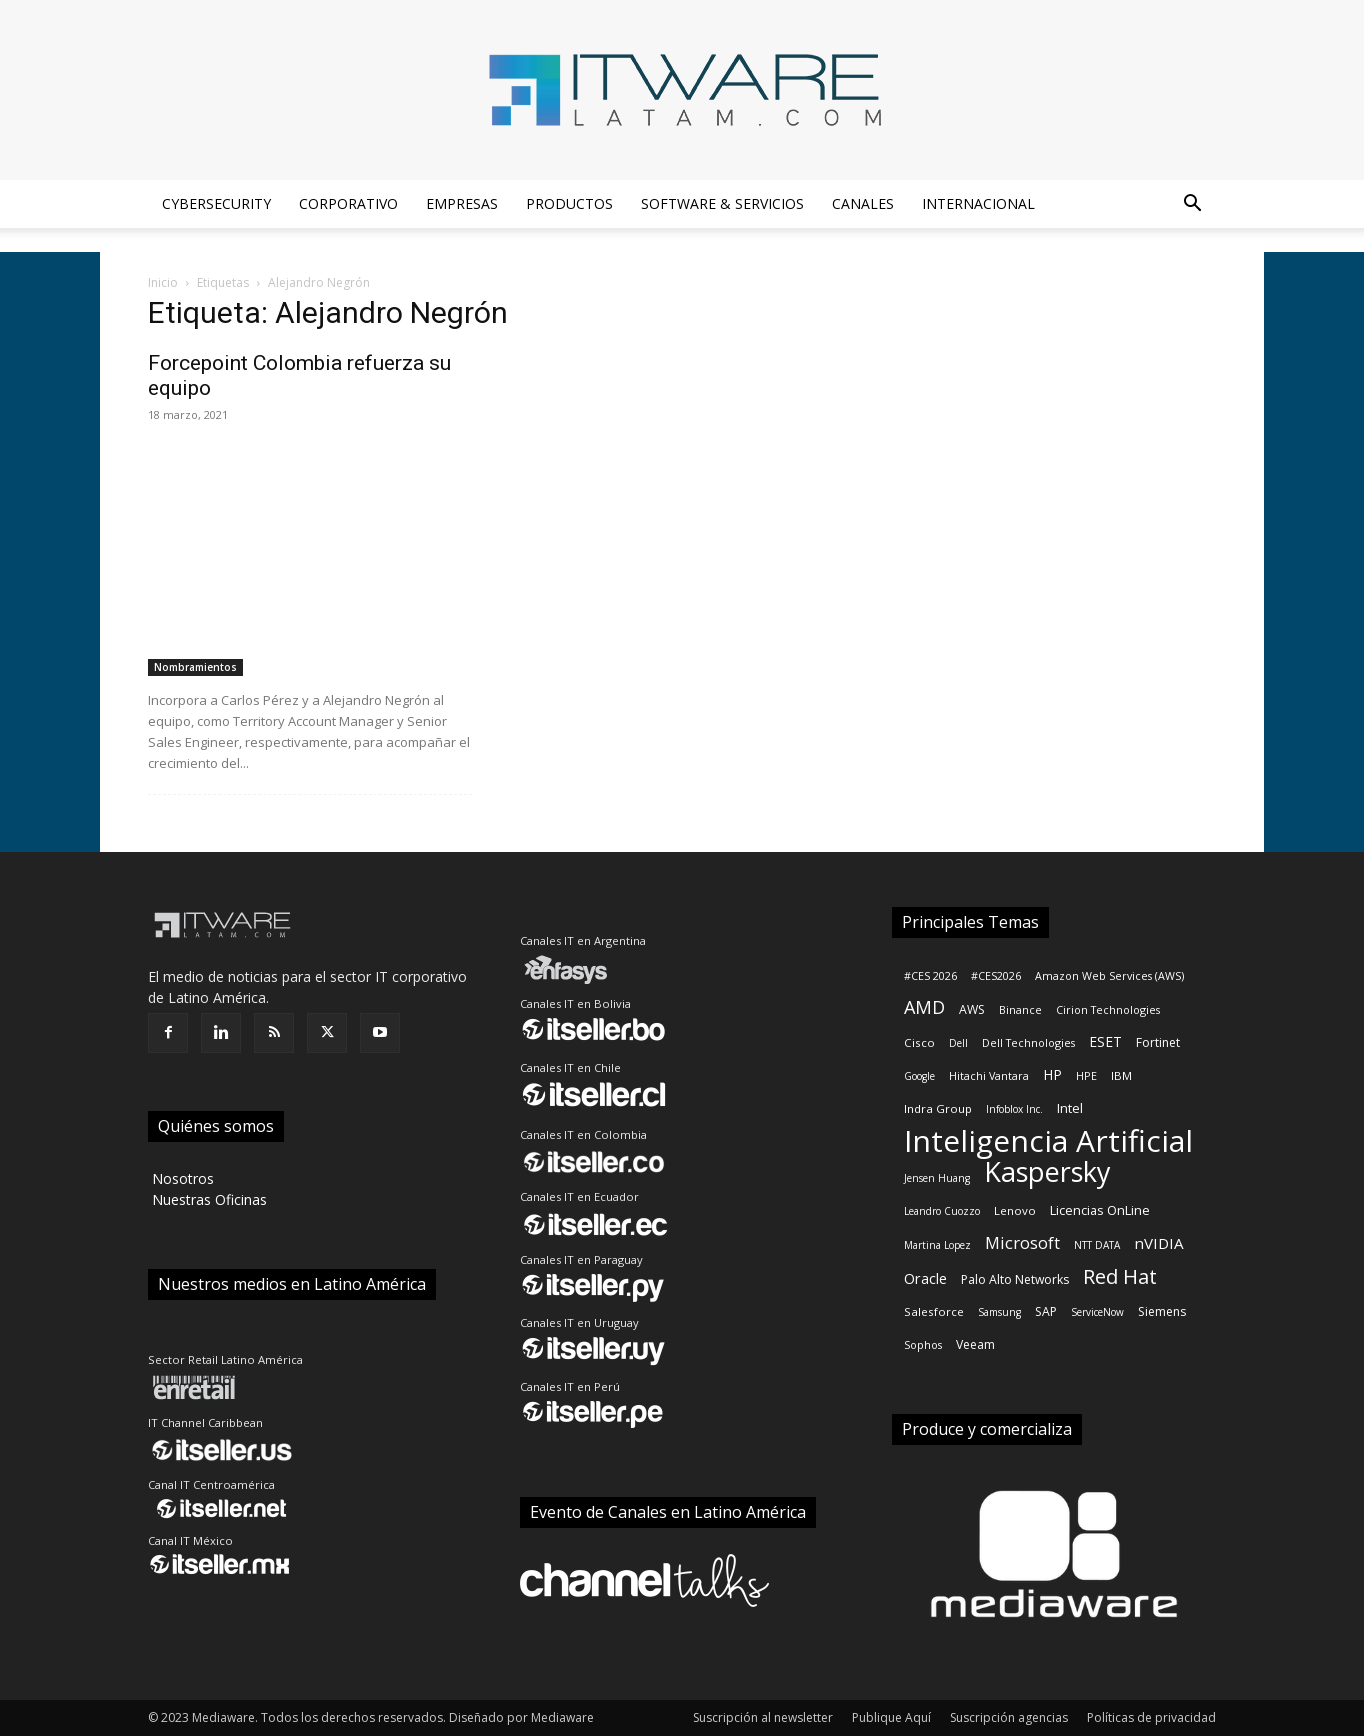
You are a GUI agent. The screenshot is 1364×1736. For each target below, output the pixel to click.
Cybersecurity (216, 203)
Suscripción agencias (1009, 1717)
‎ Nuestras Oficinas (207, 1199)
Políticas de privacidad (1151, 1717)
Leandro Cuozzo (942, 1211)
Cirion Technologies (1108, 1010)
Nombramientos (195, 667)
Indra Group (938, 1108)
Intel (1070, 1108)
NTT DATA (1097, 1245)
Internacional (978, 203)
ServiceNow (1097, 1312)
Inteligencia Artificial (1048, 1140)
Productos (569, 203)
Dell (958, 1043)
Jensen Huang (937, 1178)
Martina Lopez (937, 1245)
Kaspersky (1047, 1171)
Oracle (925, 1278)
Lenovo (1015, 1210)
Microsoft (1022, 1242)
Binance (1020, 1010)
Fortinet (1158, 1042)
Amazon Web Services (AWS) (1109, 976)
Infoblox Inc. (1014, 1109)
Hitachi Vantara (989, 1076)
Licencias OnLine (1100, 1210)
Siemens (1162, 1311)
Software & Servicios (722, 203)
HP (1052, 1074)
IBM (1121, 1075)
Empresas (462, 203)
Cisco (919, 1042)
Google (919, 1076)
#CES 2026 (930, 976)
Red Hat (1120, 1276)
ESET (1105, 1041)
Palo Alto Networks (1015, 1279)
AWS (972, 1009)
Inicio (163, 282)
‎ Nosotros (181, 1178)
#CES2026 (996, 976)
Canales (863, 203)
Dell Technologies (1028, 1043)
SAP (1046, 1311)
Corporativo (348, 203)
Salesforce (934, 1311)
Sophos (923, 1345)
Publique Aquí (891, 1717)
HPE (1086, 1076)
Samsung (999, 1312)
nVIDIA (1159, 1243)
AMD (924, 1007)
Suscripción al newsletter (763, 1717)
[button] (1192, 205)
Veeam (975, 1344)
